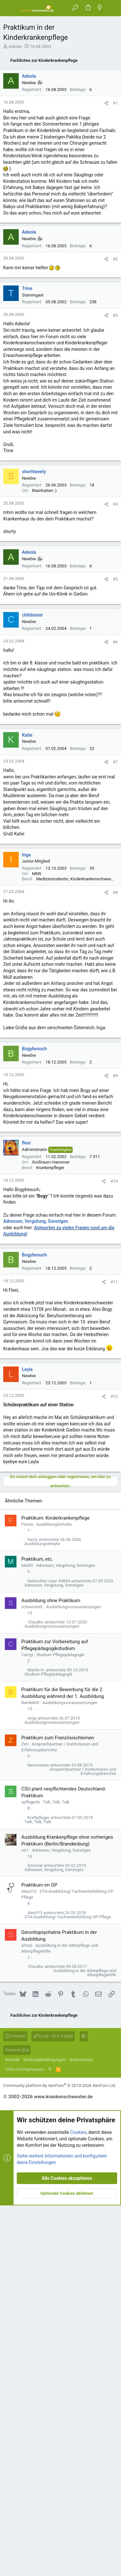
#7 (115, 1008)
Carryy (27, 2025)
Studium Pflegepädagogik (60, 2025)
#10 (114, 1427)
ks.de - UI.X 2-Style (53, 2406)
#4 (115, 750)
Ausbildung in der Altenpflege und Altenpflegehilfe (85, 2343)
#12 (114, 1642)
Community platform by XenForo (59, 2456)
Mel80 (27, 1936)
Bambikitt (30, 2073)
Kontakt (12, 2430)
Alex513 (28, 2261)
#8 (115, 1138)
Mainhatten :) (44, 736)
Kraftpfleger (38, 2188)
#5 (115, 825)
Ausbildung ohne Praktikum (50, 1971)
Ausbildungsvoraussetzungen (73, 1977)
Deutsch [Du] (17, 2420)
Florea (27, 1894)
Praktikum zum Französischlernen (57, 2108)
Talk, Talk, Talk (56, 2172)
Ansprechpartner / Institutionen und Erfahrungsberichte (83, 2142)
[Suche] (111, 8)
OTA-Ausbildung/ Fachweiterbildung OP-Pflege (68, 2287)
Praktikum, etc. (37, 1930)
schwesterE (32, 1977)
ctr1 (25, 2220)
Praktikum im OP (39, 2255)
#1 (115, 224)
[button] (9, 8)
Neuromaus (38, 2136)
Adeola (14, 46)
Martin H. (36, 2040)
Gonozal (35, 2236)
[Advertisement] (60, 127)
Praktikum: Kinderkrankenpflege (55, 1888)
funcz (32, 1910)
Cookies (15, 2406)
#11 (114, 1527)
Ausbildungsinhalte (54, 1894)
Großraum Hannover (51, 1408)
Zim (24, 2114)
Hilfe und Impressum (24, 2439)
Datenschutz (81, 2430)
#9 (115, 1321)
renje (31, 2089)
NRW (36, 1119)
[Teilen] (106, 224)
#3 (115, 561)
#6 (115, 888)
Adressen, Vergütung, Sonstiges (35, 1467)
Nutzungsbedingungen (45, 2430)
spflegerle (30, 2172)
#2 (115, 505)
